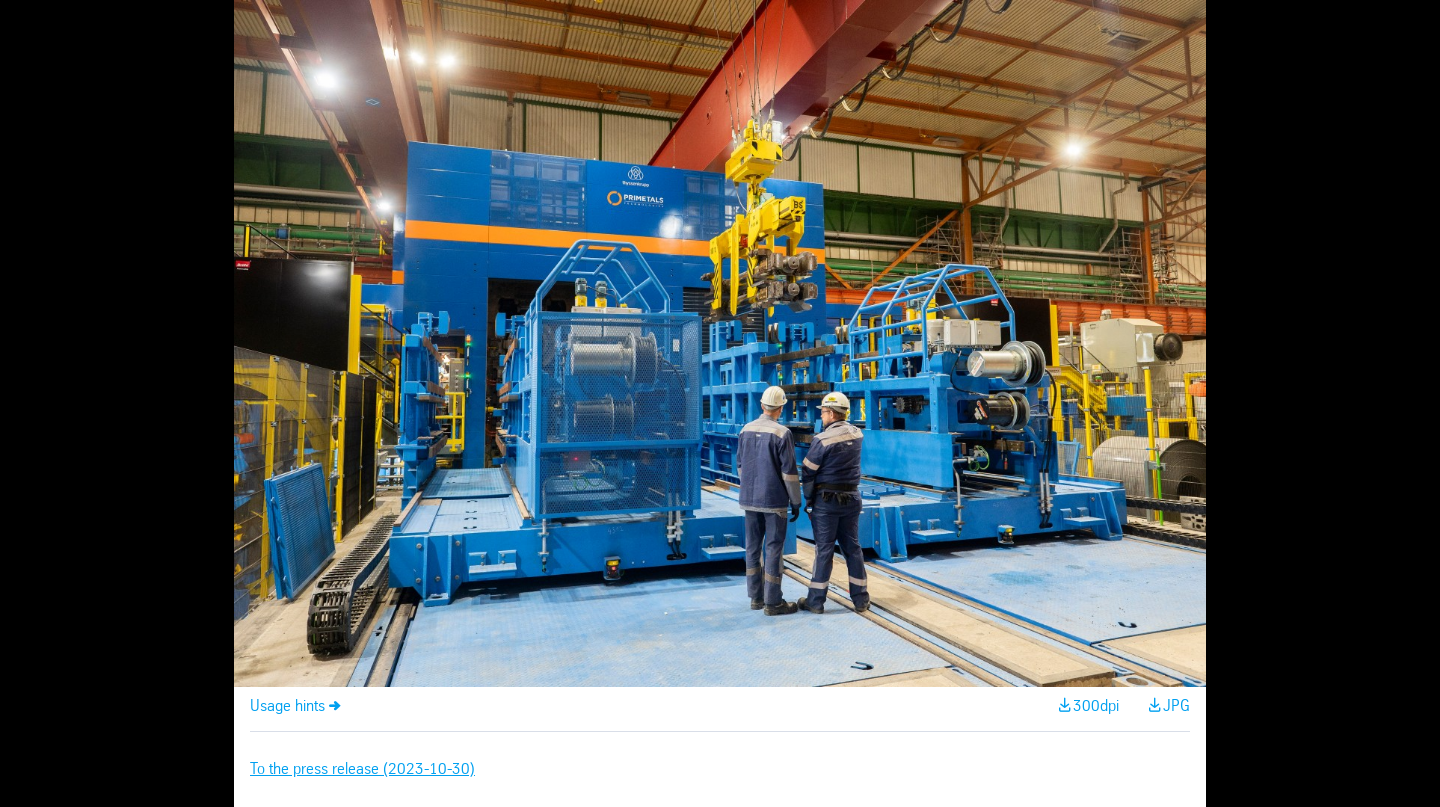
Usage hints (287, 706)
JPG (1176, 706)
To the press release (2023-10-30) (362, 769)
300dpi (1096, 706)
